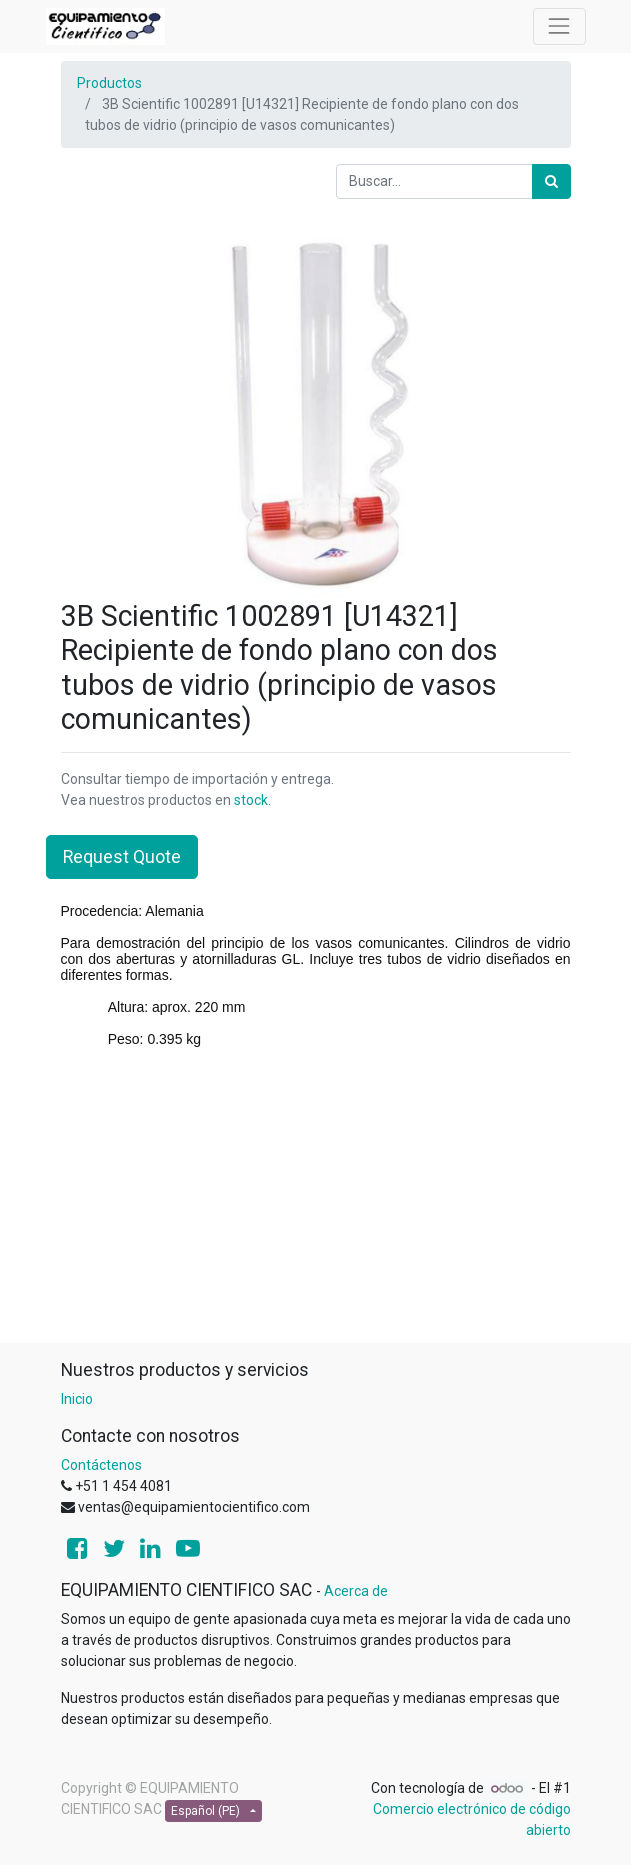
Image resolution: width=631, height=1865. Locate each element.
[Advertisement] (316, 1203)
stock (251, 800)
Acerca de (356, 1591)
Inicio (77, 1399)
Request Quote (122, 857)
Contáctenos (101, 1465)
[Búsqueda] (551, 181)
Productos (109, 83)
